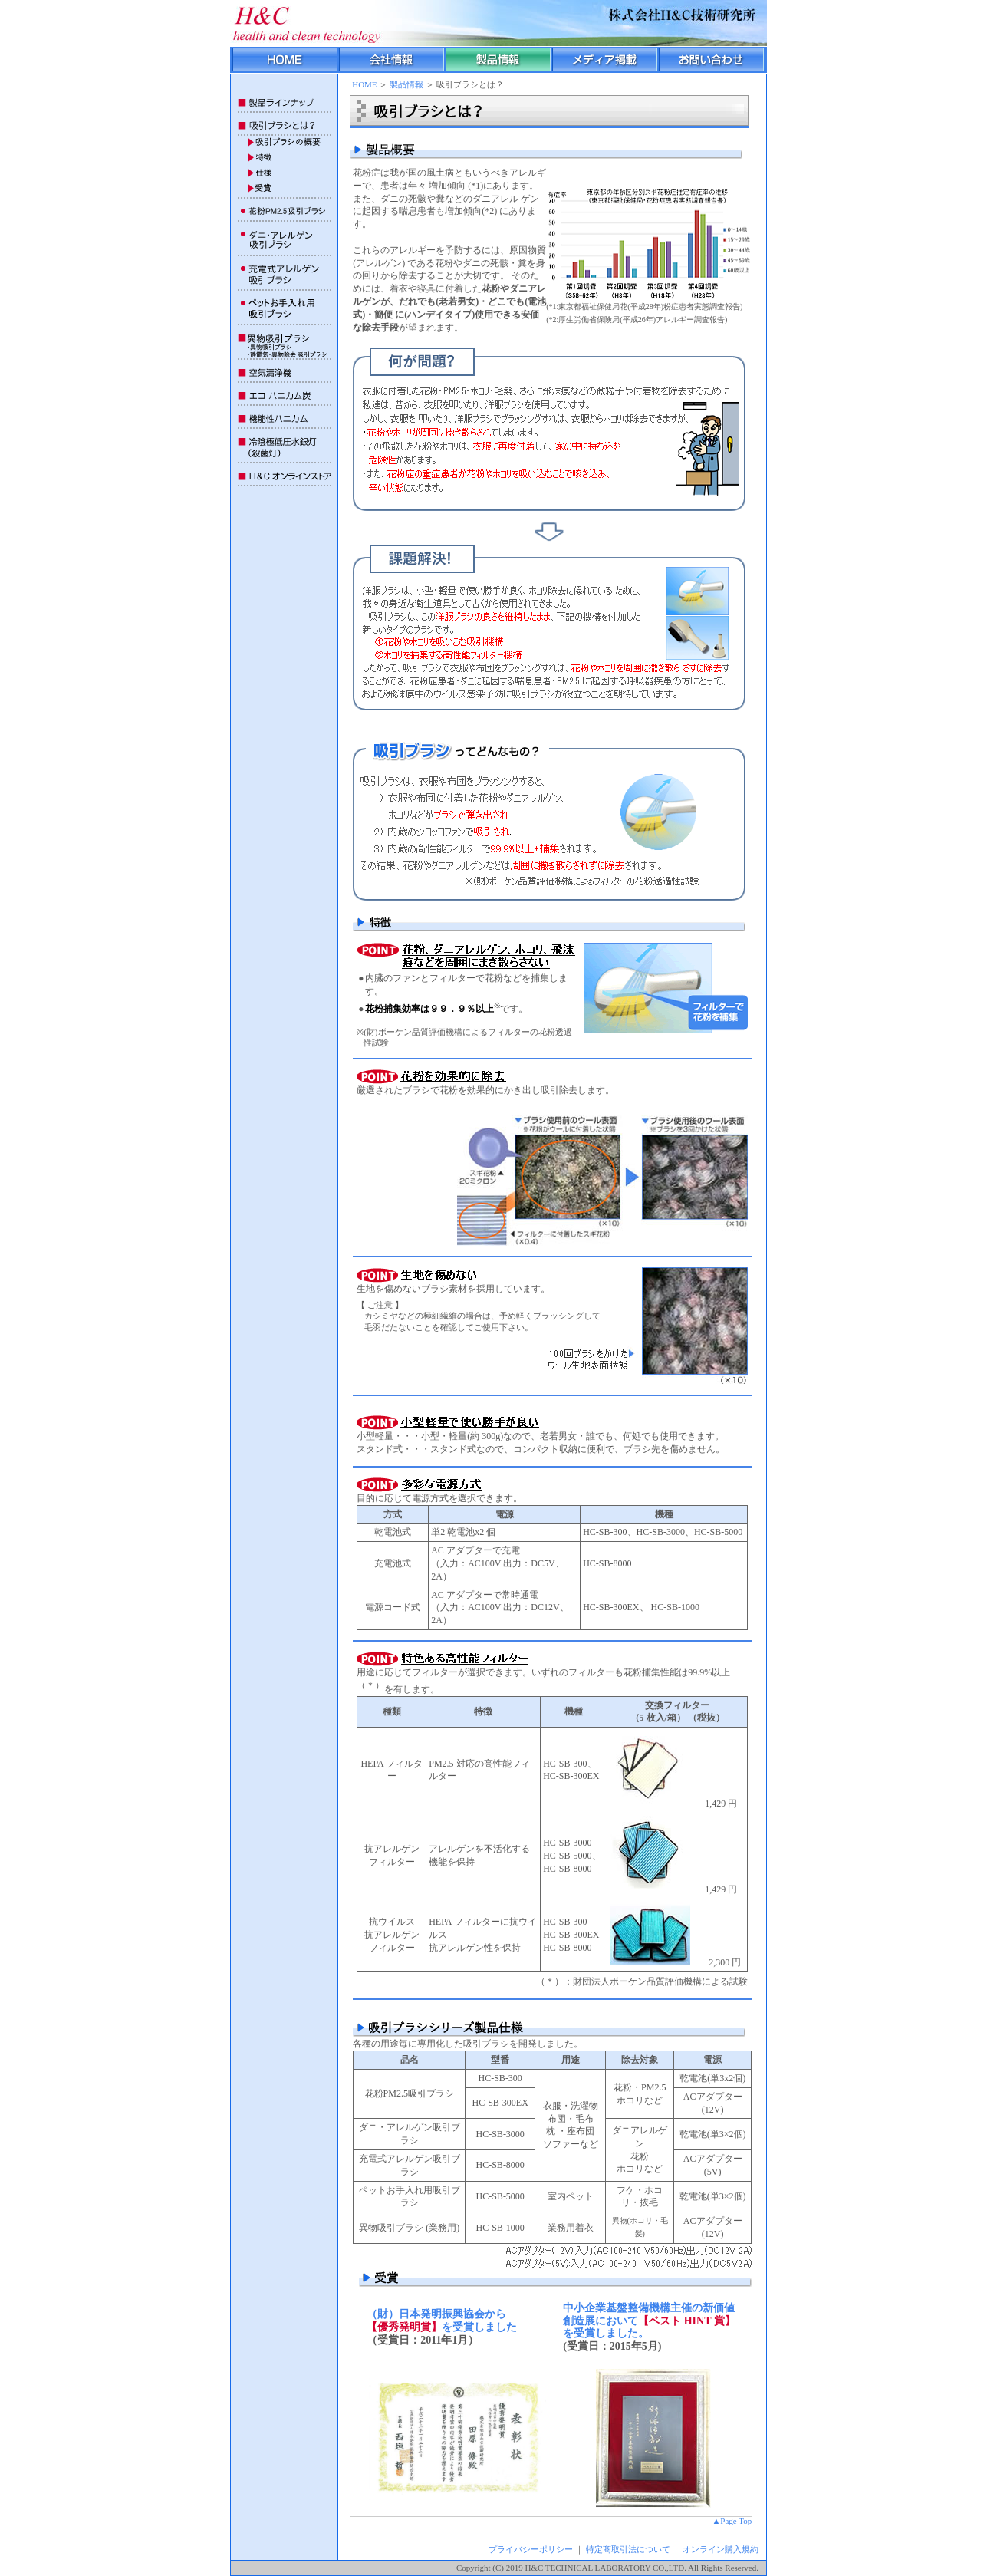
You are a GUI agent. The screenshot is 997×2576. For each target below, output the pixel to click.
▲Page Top (732, 2520)
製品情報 (406, 84)
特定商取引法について (628, 2549)
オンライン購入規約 (720, 2549)
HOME (364, 84)
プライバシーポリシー (531, 2549)
